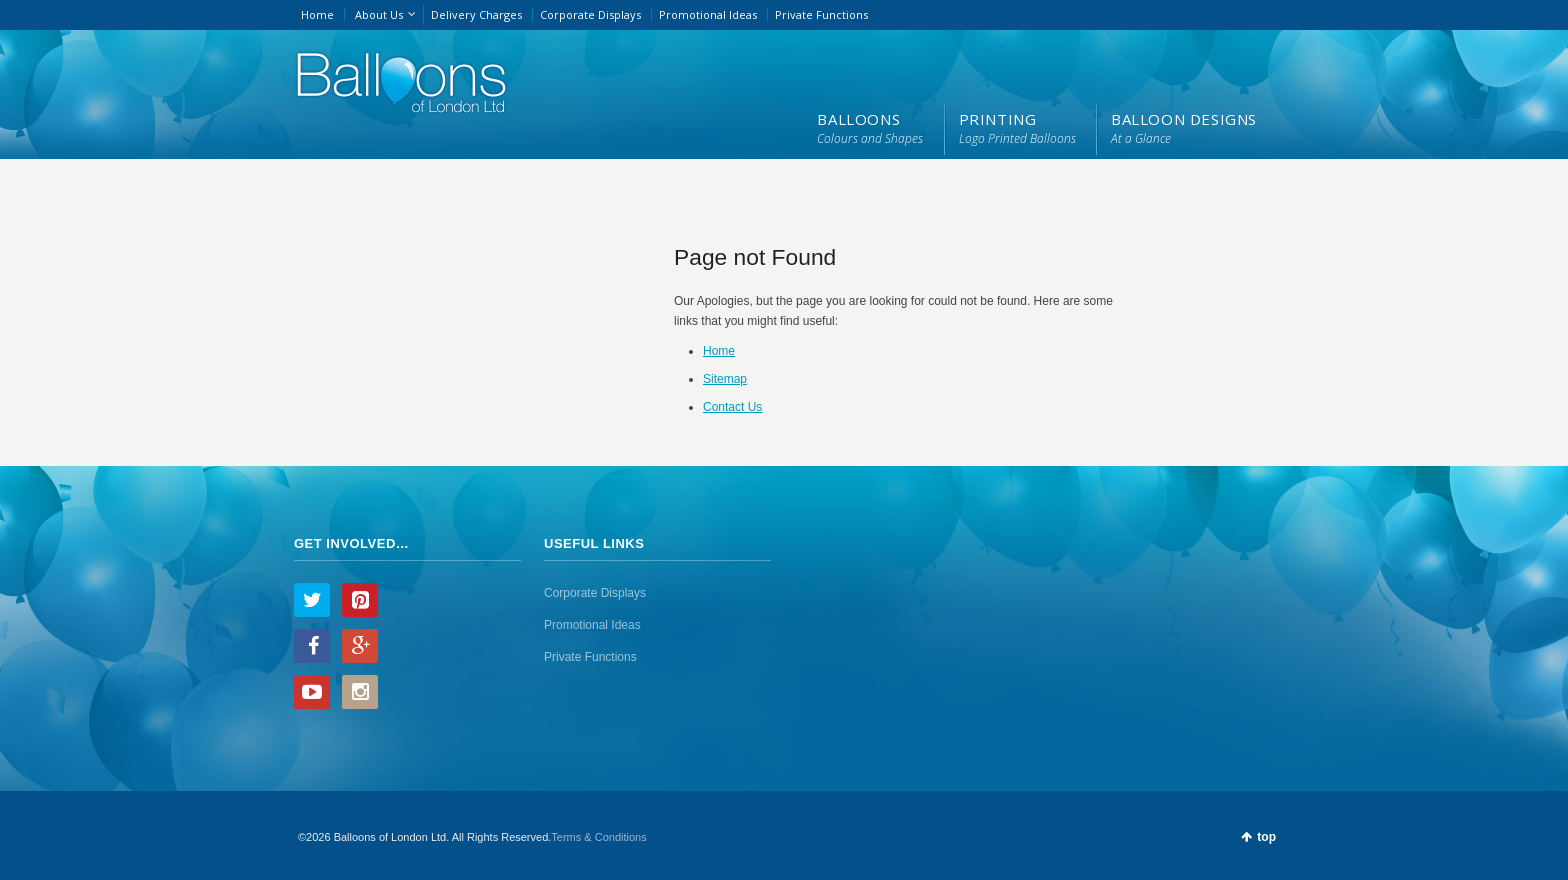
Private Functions (821, 14)
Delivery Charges (476, 14)
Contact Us (732, 407)
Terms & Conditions (598, 837)
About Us (379, 14)
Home (317, 14)
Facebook (312, 646)
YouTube (312, 692)
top (1266, 837)
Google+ (360, 646)
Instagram (360, 692)
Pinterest (360, 600)
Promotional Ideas (708, 14)
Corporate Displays (590, 14)
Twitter (312, 600)
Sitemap (725, 379)
